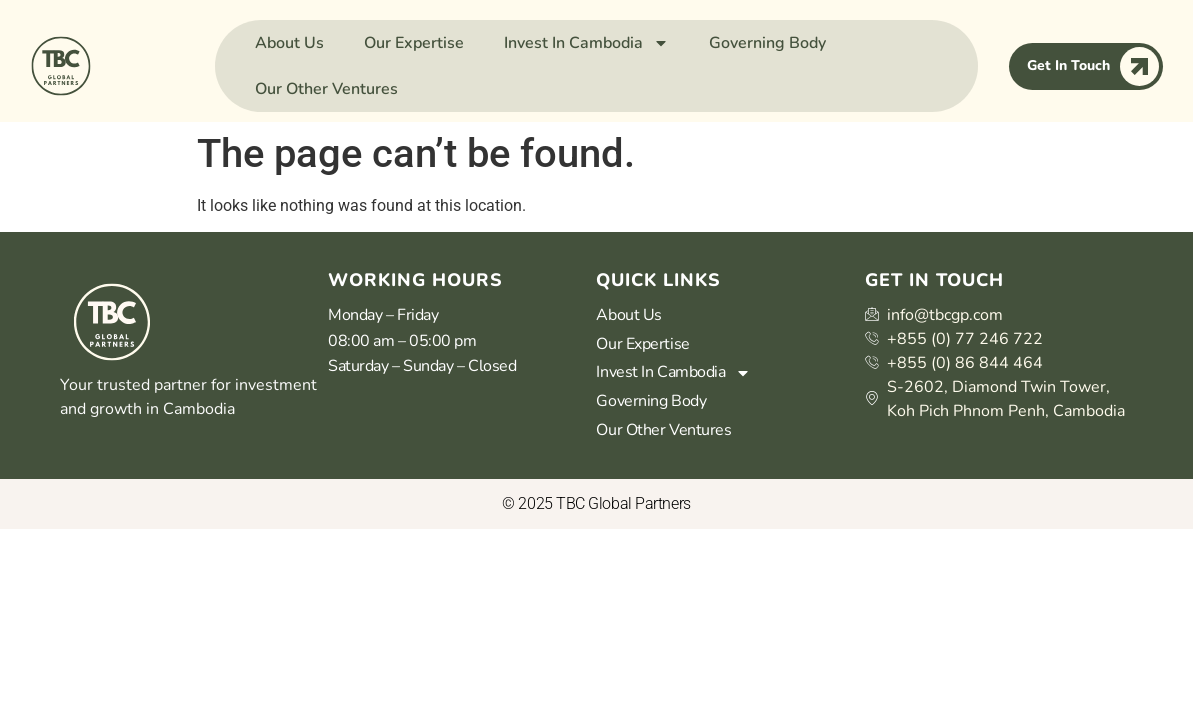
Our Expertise (414, 43)
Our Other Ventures (326, 89)
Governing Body (767, 43)
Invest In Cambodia (586, 43)
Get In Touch (1093, 66)
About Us (289, 43)
